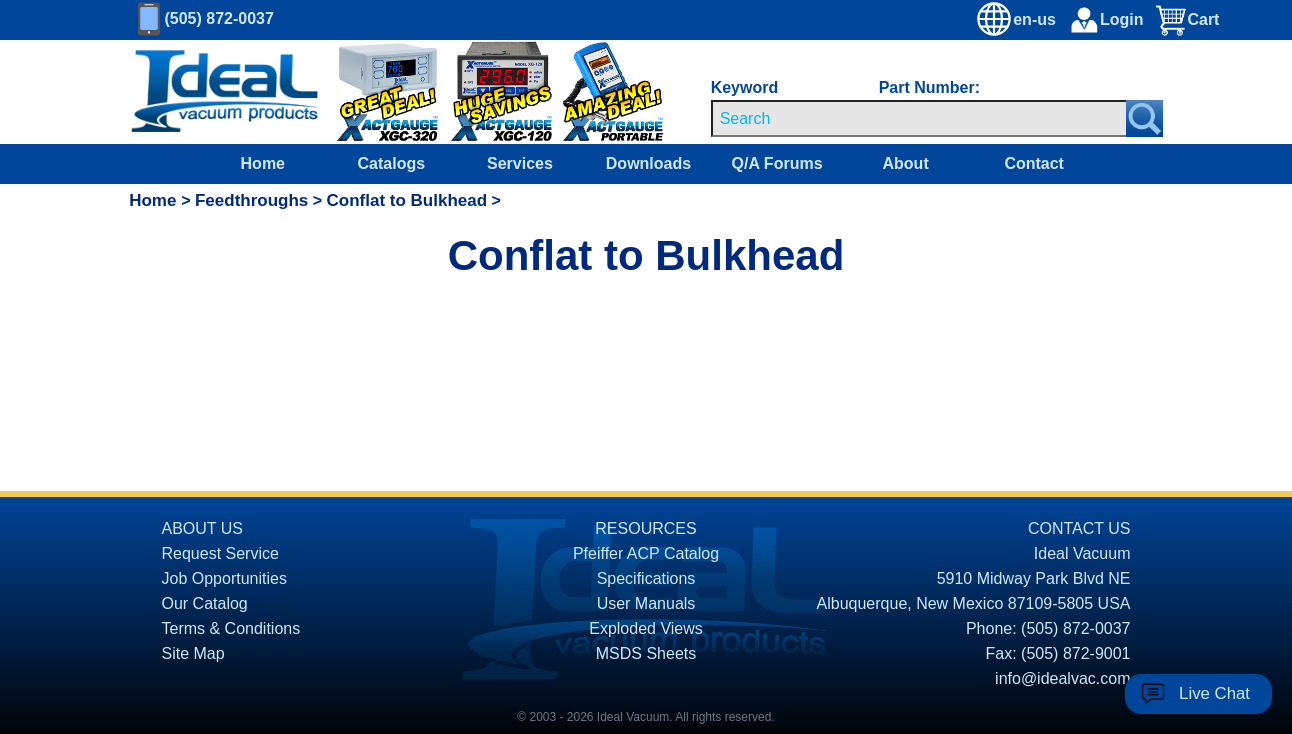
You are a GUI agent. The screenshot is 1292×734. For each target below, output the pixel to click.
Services (520, 163)
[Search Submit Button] (1144, 118)
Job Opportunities (224, 578)
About (906, 163)
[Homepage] (225, 92)
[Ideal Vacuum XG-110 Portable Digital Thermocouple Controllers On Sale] (594, 92)
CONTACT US (1079, 528)
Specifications (646, 578)
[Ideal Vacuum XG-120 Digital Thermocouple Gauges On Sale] (492, 92)
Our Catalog (205, 603)
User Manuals (646, 603)
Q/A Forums (777, 163)
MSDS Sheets (646, 653)
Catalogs (392, 163)
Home (263, 163)
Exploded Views (646, 628)
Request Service (220, 553)
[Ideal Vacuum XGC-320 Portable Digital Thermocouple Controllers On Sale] (374, 92)
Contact (1034, 163)
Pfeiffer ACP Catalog (646, 553)
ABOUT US (203, 528)
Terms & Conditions (231, 628)
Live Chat (1214, 693)
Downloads (648, 163)
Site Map (193, 653)
